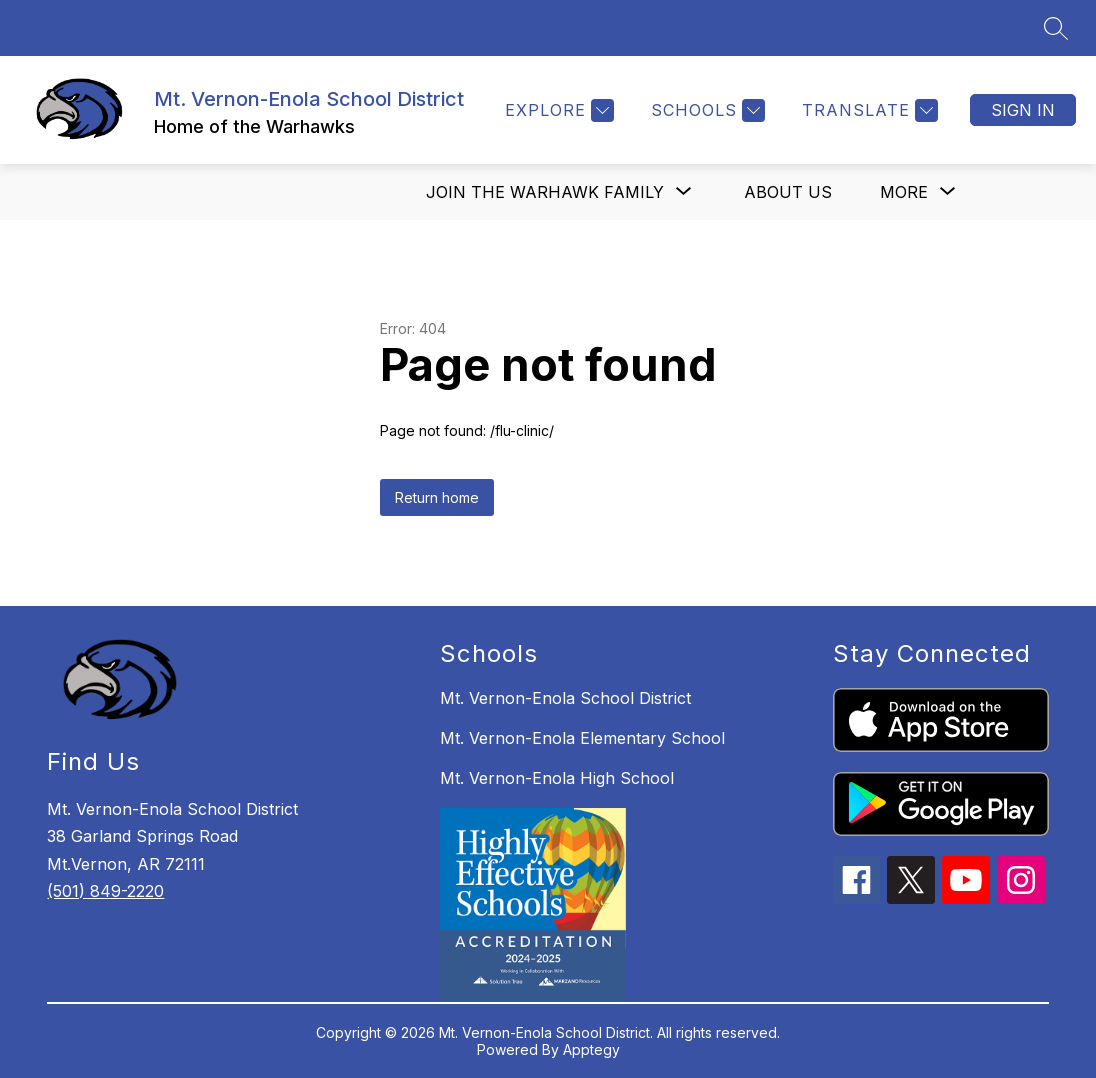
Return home (437, 497)
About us (788, 192)
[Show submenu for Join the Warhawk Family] (545, 192)
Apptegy (591, 1049)
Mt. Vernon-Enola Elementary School (582, 738)
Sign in (1023, 110)
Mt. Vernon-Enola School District (565, 698)
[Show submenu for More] (904, 192)
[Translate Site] (867, 110)
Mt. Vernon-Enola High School (557, 778)
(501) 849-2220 (105, 891)
